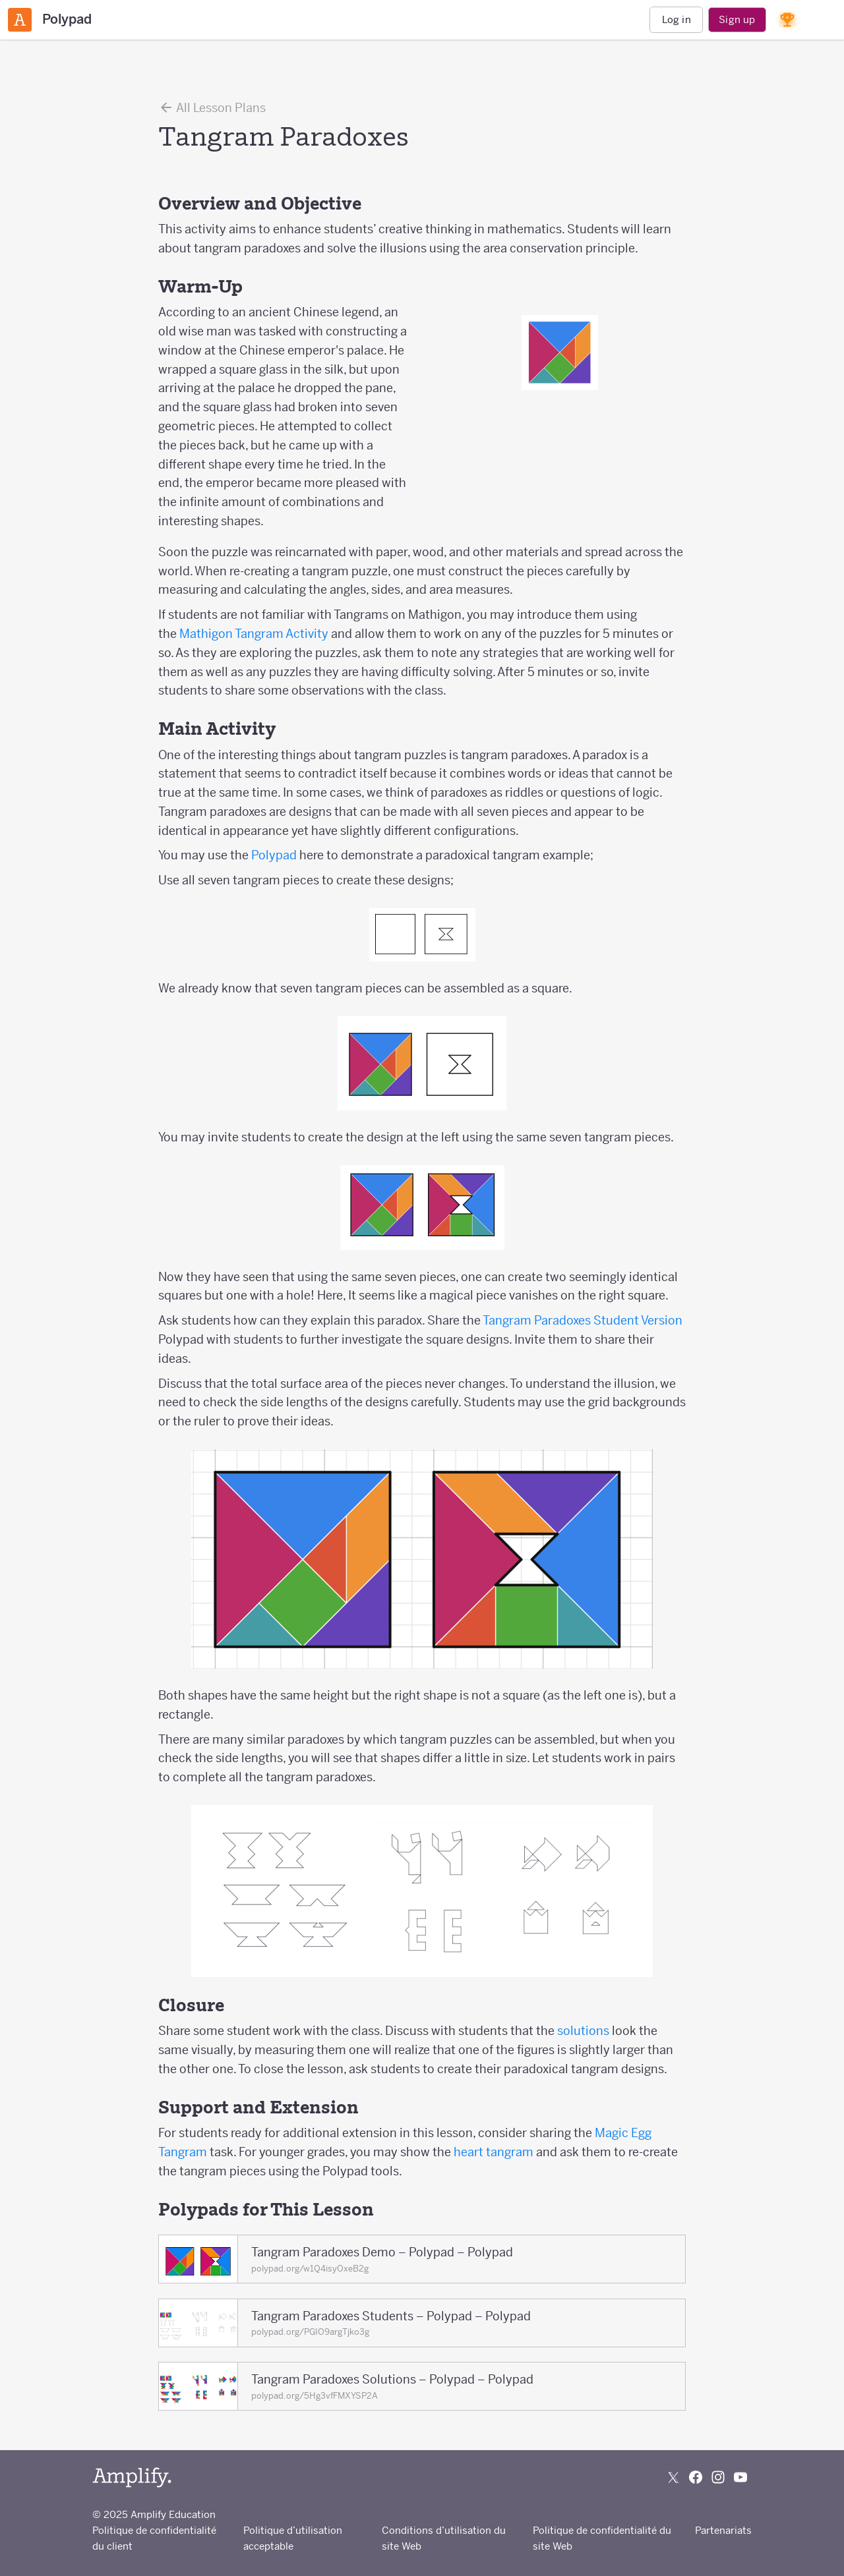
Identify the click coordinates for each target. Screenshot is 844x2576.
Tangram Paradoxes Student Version (582, 1320)
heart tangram (495, 2152)
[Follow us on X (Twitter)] (673, 2477)
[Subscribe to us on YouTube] (740, 2477)
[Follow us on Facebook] (695, 2477)
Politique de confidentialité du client (154, 2538)
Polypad (274, 855)
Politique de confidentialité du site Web (602, 2538)
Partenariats (723, 2530)
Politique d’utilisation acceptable (292, 2538)
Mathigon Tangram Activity (253, 633)
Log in (676, 19)
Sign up (737, 19)
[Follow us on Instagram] (718, 2477)
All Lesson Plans (212, 107)
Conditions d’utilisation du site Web (444, 2538)
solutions (583, 2030)
